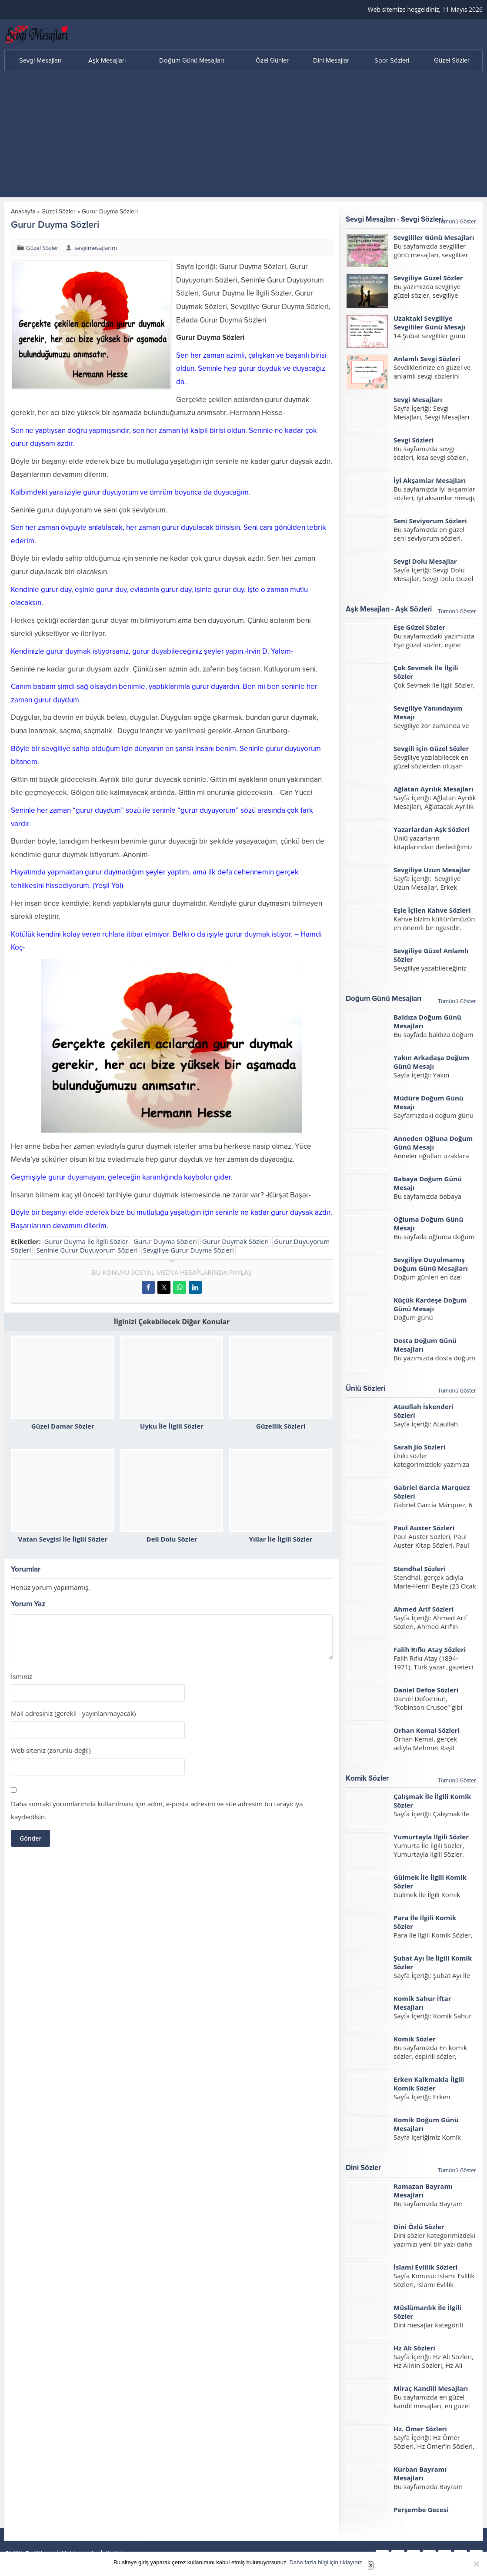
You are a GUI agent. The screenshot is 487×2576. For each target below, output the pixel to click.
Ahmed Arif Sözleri (424, 1609)
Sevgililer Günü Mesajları (434, 237)
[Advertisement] (243, 136)
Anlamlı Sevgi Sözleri (427, 358)
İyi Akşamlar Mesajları (430, 480)
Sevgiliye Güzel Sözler (428, 277)
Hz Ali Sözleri (414, 2347)
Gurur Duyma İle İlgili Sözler (86, 1241)
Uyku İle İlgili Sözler (171, 1426)
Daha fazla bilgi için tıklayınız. (327, 2562)
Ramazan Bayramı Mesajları (423, 2190)
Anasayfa (23, 211)
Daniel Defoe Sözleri (426, 1689)
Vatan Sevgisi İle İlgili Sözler (62, 1539)
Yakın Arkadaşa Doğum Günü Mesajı (431, 1061)
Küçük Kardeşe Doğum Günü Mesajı (430, 1304)
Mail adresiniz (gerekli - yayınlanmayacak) (73, 1713)
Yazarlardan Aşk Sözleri (432, 829)
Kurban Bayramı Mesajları (420, 2473)
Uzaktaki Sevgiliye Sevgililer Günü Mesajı (429, 322)
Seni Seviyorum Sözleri (430, 520)
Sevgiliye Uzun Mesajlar (432, 869)
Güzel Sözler (58, 211)
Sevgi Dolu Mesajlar (425, 561)
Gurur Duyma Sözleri (165, 1241)
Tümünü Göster (457, 221)
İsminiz (21, 1676)
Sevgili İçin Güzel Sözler (431, 748)
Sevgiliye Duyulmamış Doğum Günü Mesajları (431, 1264)
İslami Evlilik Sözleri (425, 2267)
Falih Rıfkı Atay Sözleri (430, 1649)
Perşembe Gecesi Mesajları (421, 2514)
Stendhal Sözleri (420, 1568)
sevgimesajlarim (95, 247)
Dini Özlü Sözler (419, 2226)
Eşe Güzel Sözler (419, 627)
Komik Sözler (415, 2038)
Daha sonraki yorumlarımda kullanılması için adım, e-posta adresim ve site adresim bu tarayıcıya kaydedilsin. (157, 1810)
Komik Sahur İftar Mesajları (422, 2002)
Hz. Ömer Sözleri (420, 2428)
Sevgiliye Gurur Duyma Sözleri (188, 1250)
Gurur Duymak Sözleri (235, 1241)
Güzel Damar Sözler (62, 1426)
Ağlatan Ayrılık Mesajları (434, 788)
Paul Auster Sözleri (424, 1527)
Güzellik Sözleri (281, 1426)
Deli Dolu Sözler (172, 1539)
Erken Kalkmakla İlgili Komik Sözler (429, 2083)
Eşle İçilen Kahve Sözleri (432, 910)
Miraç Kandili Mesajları (431, 2388)
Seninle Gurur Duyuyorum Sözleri (86, 1250)
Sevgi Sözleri (414, 439)
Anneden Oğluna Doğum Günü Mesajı (433, 1142)
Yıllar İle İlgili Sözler (281, 1539)
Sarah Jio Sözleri (419, 1447)
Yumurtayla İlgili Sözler (431, 1836)
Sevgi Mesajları (418, 399)
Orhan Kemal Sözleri (427, 1730)
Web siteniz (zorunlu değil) (51, 1750)
